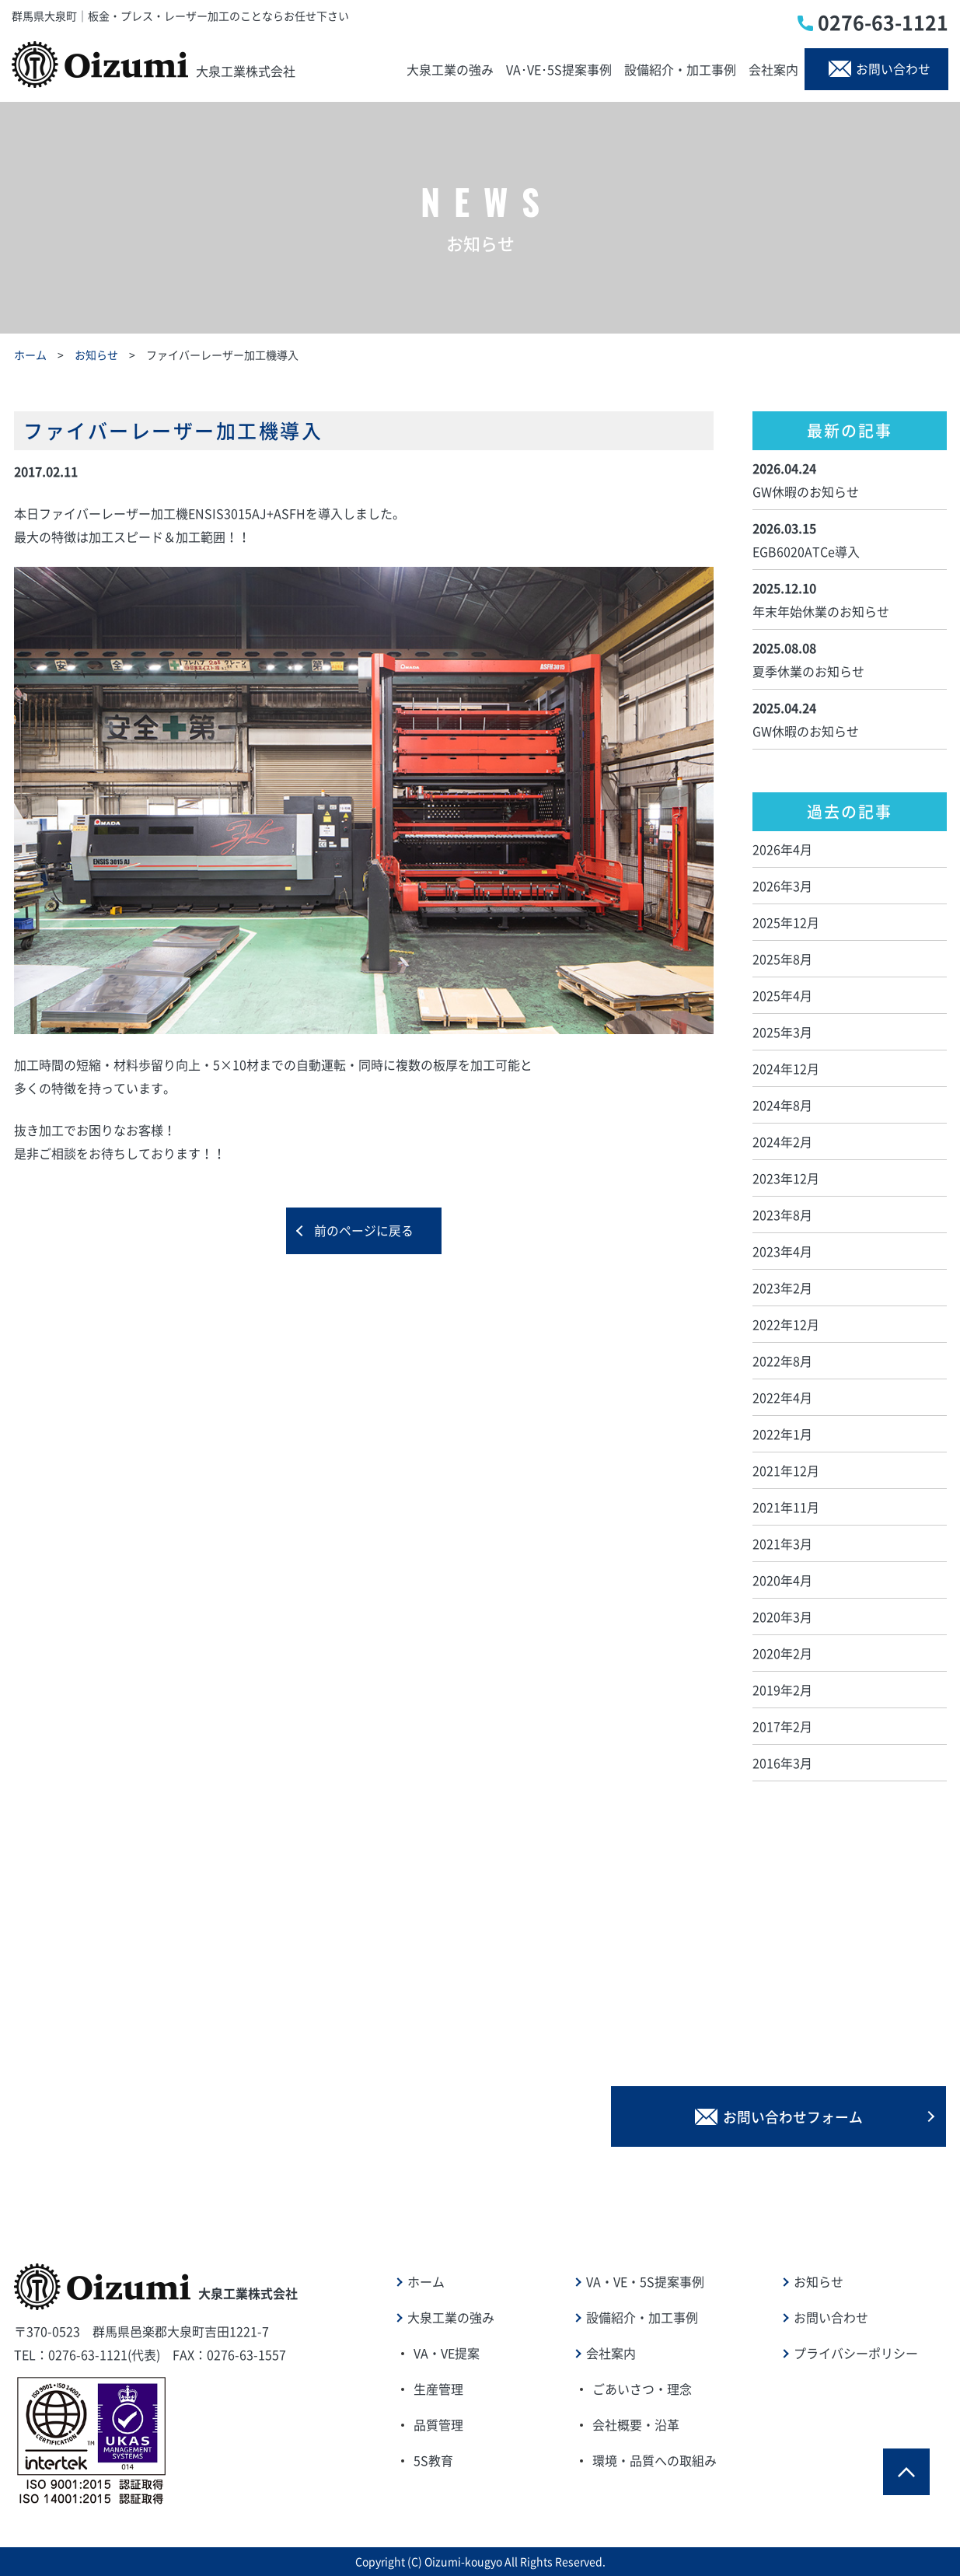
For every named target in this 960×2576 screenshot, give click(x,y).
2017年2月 (782, 1726)
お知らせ (96, 354)
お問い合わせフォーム (803, 2115)
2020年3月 (782, 1616)
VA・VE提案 (447, 2353)
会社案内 (773, 69)
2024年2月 (782, 1141)
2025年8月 (782, 958)
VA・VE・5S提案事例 (645, 2281)
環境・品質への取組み (654, 2460)
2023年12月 (785, 1178)
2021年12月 (785, 1470)
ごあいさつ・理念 (642, 2388)
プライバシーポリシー (856, 2353)
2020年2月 (782, 1653)
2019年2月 (782, 1689)
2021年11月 (785, 1507)
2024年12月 (785, 1068)
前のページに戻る (364, 1231)
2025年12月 (785, 922)
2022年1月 (782, 1433)
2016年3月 (782, 1762)
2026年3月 (782, 885)
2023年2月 (782, 1287)
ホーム (30, 354)
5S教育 (433, 2460)
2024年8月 (782, 1105)
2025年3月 (782, 1031)
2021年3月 (782, 1543)
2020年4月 (782, 1580)
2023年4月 (782, 1251)
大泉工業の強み (450, 69)
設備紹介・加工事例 (680, 69)
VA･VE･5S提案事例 (559, 69)
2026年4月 (782, 849)
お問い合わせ (882, 69)
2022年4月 (782, 1397)
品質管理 (438, 2424)
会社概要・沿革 (635, 2424)
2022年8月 (782, 1360)
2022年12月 (785, 1324)
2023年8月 (782, 1214)
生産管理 (438, 2388)
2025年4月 (782, 995)
